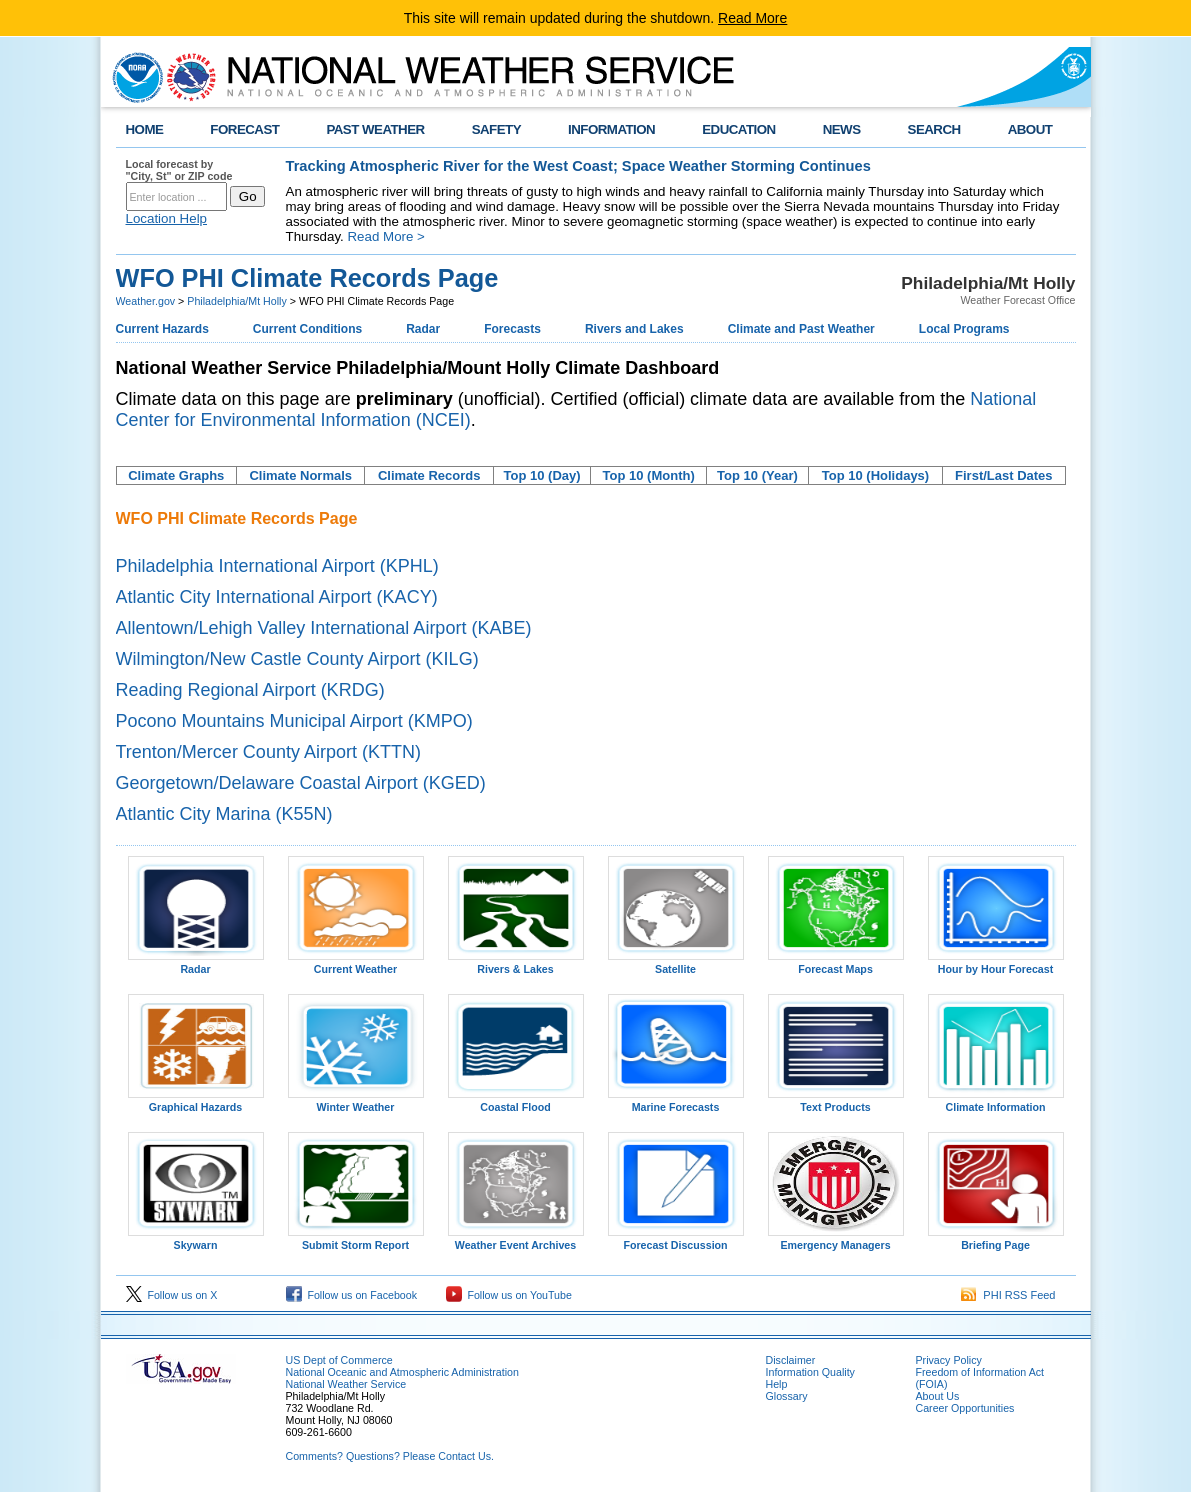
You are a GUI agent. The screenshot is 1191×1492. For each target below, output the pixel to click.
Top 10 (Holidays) (875, 475)
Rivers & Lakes (516, 964)
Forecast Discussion (676, 1240)
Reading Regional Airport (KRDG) (250, 690)
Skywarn (196, 1240)
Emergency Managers (836, 1240)
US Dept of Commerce (339, 1360)
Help (777, 1384)
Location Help (167, 218)
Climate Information (996, 1102)
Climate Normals (300, 475)
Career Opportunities (965, 1408)
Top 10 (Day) (542, 475)
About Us (938, 1396)
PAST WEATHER (375, 129)
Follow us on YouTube (509, 1295)
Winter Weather (356, 1102)
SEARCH (934, 129)
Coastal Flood (516, 1102)
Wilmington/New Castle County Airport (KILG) (297, 659)
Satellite (676, 964)
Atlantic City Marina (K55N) (224, 814)
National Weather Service (346, 1384)
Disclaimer (791, 1360)
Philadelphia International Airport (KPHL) (277, 566)
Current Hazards (162, 329)
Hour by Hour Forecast (996, 964)
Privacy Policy (949, 1360)
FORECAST (244, 129)
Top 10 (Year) (757, 475)
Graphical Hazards (196, 1102)
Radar (423, 329)
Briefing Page (996, 1240)
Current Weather (356, 964)
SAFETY (496, 129)
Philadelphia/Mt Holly (237, 301)
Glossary (787, 1396)
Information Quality (810, 1372)
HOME (145, 129)
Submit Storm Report (356, 1240)
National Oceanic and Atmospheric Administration (402, 1372)
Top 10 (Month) (649, 475)
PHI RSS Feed (1008, 1295)
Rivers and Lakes (634, 329)
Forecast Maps (836, 964)
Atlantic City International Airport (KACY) (277, 597)
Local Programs (964, 329)
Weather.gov (146, 301)
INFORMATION (611, 129)
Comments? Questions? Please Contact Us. (390, 1456)
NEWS (842, 129)
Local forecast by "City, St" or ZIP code (179, 170)
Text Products (836, 1102)
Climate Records (429, 475)
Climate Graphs (176, 475)
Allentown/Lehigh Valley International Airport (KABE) (324, 628)
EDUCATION (738, 129)
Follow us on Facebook (352, 1295)
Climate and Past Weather (801, 329)
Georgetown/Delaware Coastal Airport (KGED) (301, 783)
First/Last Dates (1004, 475)
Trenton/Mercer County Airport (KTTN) (268, 752)
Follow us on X (172, 1295)
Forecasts (512, 329)
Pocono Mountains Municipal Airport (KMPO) (294, 721)
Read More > (385, 236)
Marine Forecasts (676, 1102)
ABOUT (1030, 129)
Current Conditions (307, 329)
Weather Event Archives (516, 1240)
